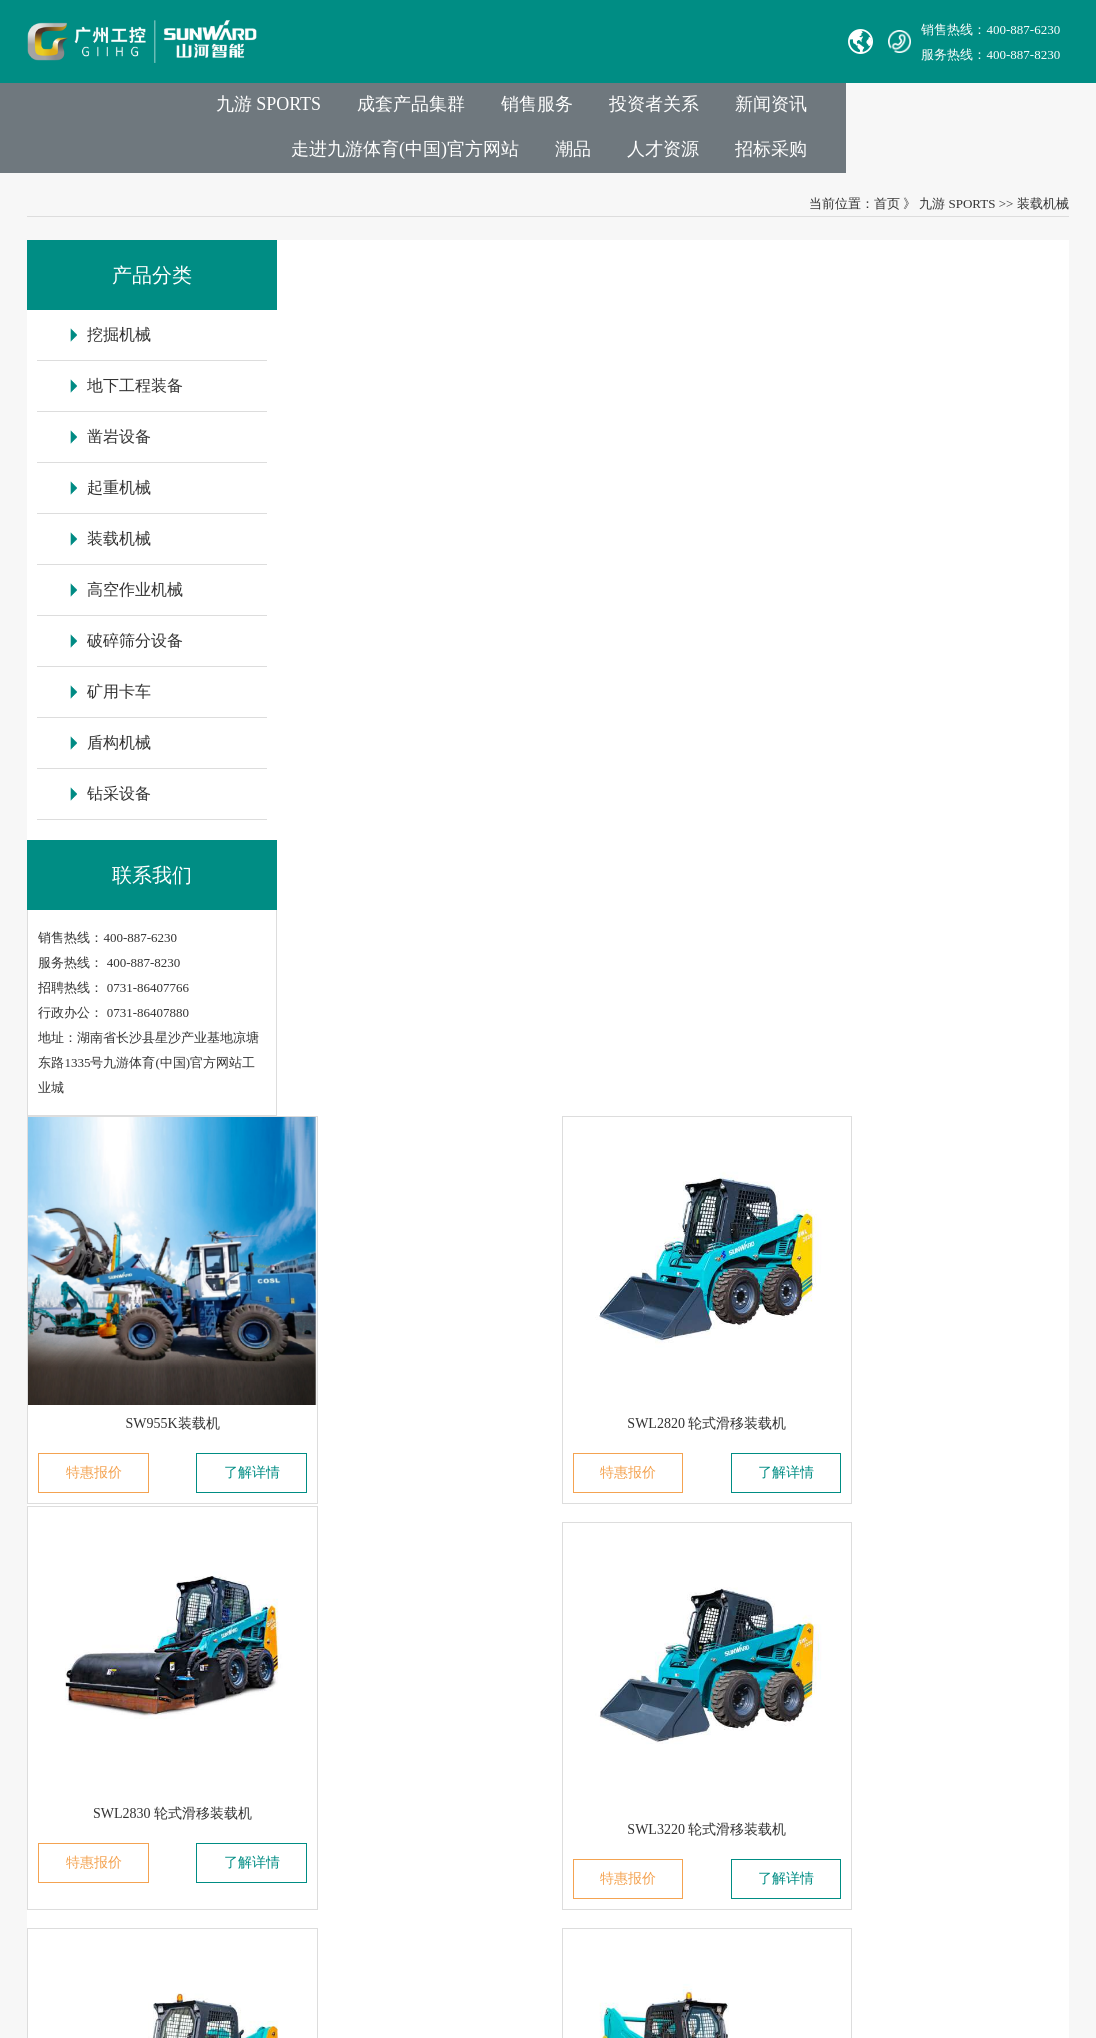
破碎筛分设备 (413, 1722)
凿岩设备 (400, 1610)
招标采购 (1013, 156)
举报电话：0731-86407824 (570, 1582)
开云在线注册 (453, 2012)
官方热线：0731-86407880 (570, 1554)
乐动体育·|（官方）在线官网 (688, 2012)
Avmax (55, 1722)
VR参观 (273, 1778)
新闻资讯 (669, 111)
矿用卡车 (400, 1750)
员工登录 (591, 1806)
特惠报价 (354, 565)
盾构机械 (400, 1778)
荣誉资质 (277, 1750)
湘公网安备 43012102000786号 (557, 1899)
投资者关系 (548, 111)
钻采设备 (400, 1806)
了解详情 (489, 565)
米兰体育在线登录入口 (349, 2012)
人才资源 (901, 156)
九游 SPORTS (149, 111)
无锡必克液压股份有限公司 (115, 1694)
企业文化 (277, 1694)
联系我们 (529, 1495)
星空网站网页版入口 (552, 2012)
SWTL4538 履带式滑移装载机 (422, 1248)
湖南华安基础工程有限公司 (115, 1610)
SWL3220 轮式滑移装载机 (421, 881)
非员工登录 (657, 1806)
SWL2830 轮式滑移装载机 (945, 515)
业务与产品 (414, 1495)
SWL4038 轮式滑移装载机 (945, 881)
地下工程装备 (413, 1582)
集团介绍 (277, 1554)
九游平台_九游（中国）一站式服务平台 (981, 2012)
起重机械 (400, 1638)
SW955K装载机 (421, 515)
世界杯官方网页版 (820, 2012)
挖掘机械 (400, 1554)
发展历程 (277, 1610)
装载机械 (1043, 212)
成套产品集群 (297, 111)
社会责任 (277, 1722)
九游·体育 (25, 2029)
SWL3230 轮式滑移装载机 (683, 881)
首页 (887, 212)
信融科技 (902, 1898)
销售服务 (427, 111)
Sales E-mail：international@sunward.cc (605, 1610)
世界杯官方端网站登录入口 (208, 2012)
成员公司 (277, 1582)
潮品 (1031, 111)
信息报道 (277, 1806)
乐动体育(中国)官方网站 (64, 2012)
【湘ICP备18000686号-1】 (730, 1898)
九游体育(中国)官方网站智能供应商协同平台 (625, 1834)
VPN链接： (531, 1806)
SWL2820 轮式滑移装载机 (683, 515)
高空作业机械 (413, 1694)
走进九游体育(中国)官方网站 (859, 111)
